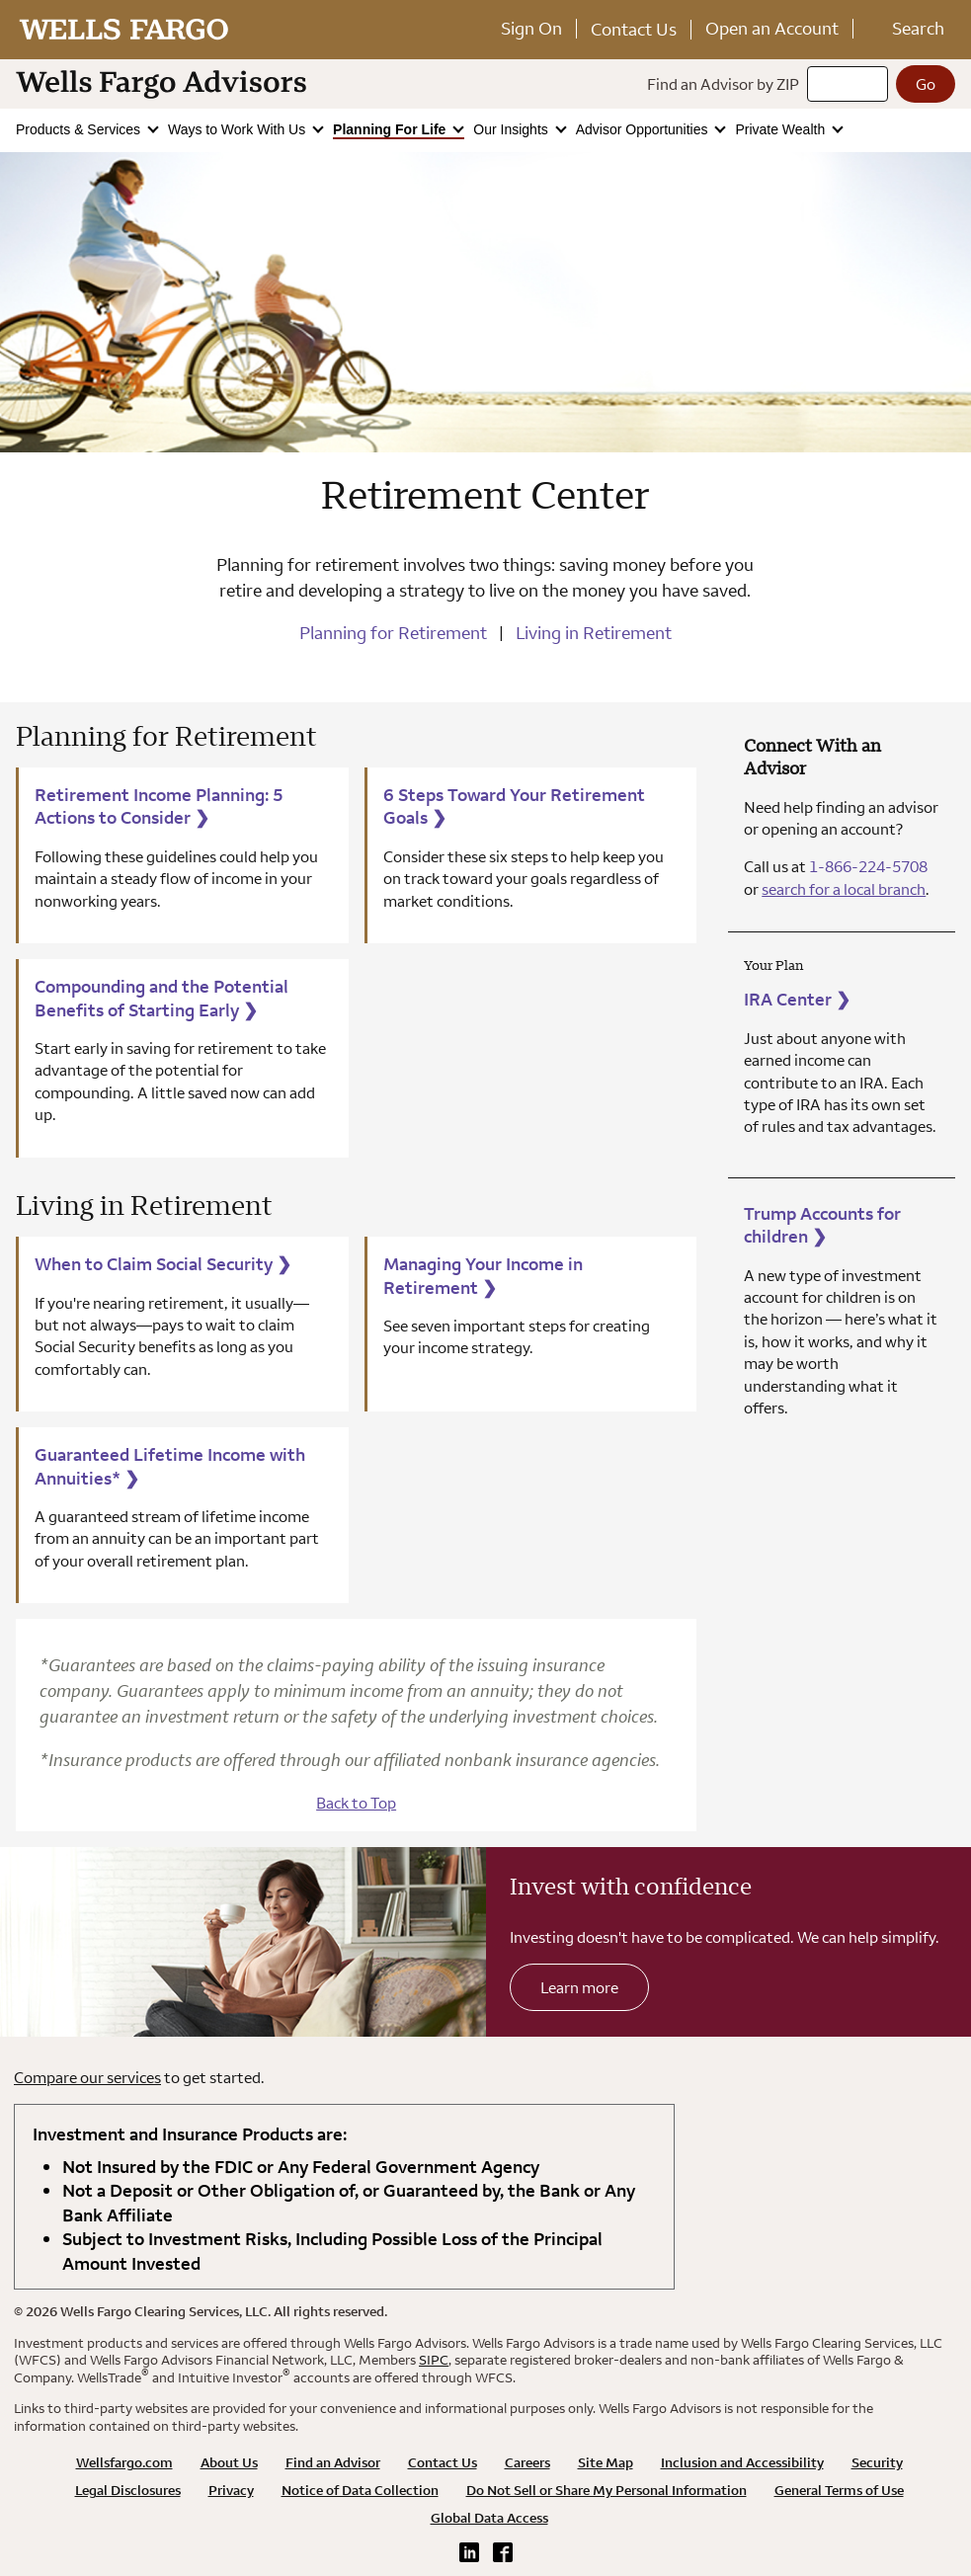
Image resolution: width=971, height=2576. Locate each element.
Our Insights (512, 129)
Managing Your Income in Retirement (483, 1275)
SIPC (433, 2360)
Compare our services (87, 2077)
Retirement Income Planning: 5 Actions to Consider (159, 806)
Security (877, 2462)
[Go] (925, 84)
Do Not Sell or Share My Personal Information (606, 2490)
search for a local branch (844, 889)
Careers (527, 2462)
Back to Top (356, 1802)
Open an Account (772, 28)
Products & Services (80, 129)
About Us (229, 2462)
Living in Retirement (594, 632)
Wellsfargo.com (124, 2462)
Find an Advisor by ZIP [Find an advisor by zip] (723, 84)
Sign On (531, 28)
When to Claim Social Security (163, 1263)
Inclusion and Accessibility (742, 2462)
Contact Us (634, 29)
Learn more (579, 1987)
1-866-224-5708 (868, 866)
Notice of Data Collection (360, 2490)
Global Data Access (489, 2518)
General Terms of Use (839, 2490)
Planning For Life (391, 129)
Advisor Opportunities (644, 129)
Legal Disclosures (128, 2490)
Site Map (605, 2462)
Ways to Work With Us (238, 129)
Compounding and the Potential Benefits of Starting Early (161, 998)
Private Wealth (782, 129)
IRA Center (797, 999)
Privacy (231, 2490)
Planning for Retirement (393, 632)
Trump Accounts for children (822, 1225)
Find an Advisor (332, 2462)
